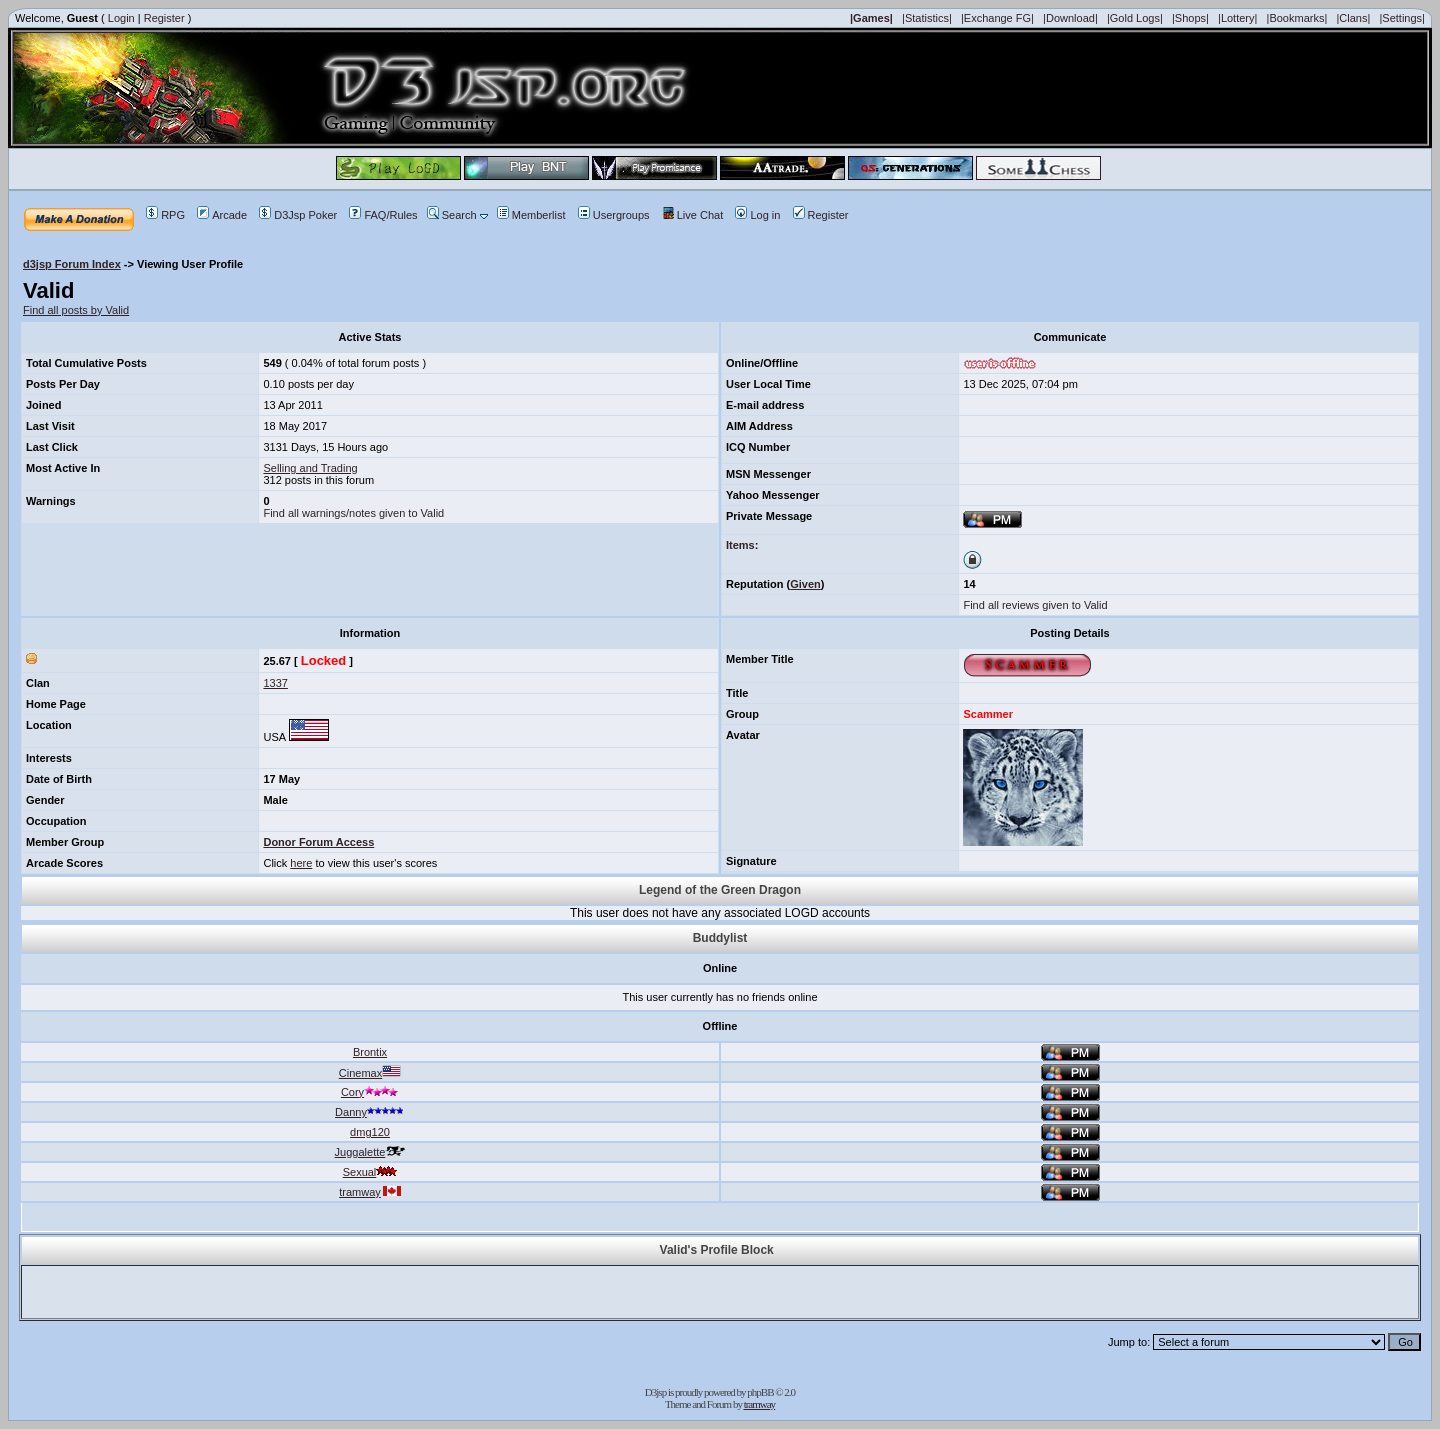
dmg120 (370, 1132)
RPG (165, 215)
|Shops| (1190, 18)
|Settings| (1401, 18)
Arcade (222, 215)
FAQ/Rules (383, 215)
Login (121, 18)
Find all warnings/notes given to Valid (353, 513)
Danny (370, 1112)
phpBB (760, 1392)
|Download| (1070, 18)
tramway (370, 1192)
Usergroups (614, 215)
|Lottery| (1237, 18)
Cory (370, 1092)
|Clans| (1353, 18)
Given (805, 584)
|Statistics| (927, 18)
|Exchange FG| (997, 18)
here (301, 863)
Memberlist (531, 215)
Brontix (370, 1052)
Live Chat (692, 215)
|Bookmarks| (1297, 18)
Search (452, 215)
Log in (757, 215)
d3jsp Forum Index (72, 264)
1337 (275, 683)
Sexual (370, 1172)
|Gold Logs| (1135, 18)
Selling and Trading (310, 468)
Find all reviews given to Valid (1035, 605)
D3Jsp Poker (298, 215)
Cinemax (370, 1073)
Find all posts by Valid (76, 310)
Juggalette (370, 1152)
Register (164, 18)
